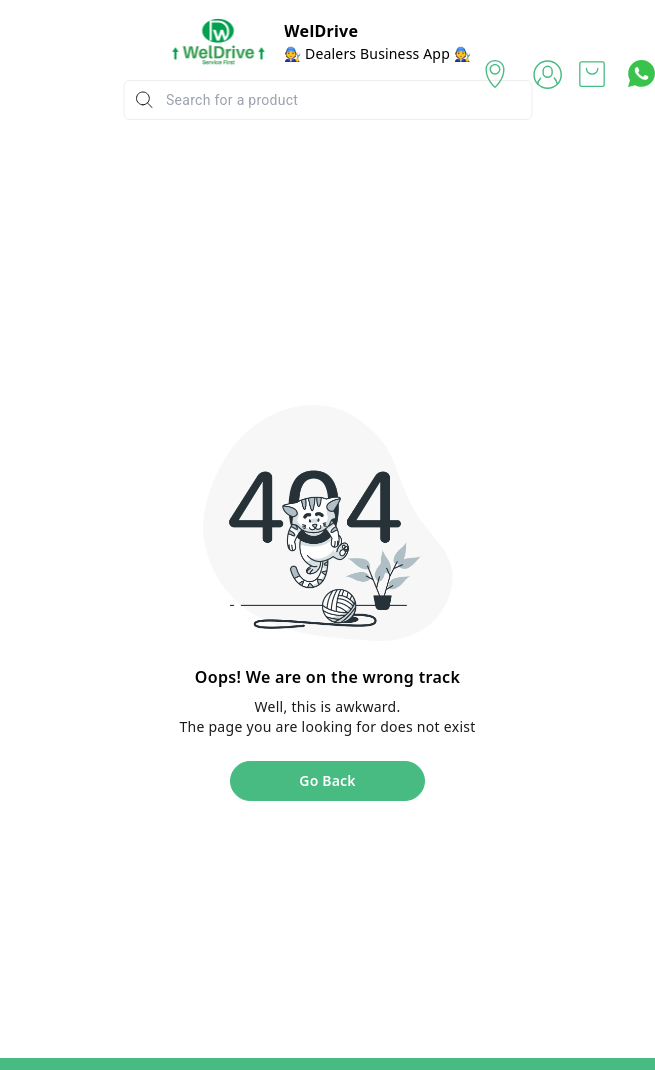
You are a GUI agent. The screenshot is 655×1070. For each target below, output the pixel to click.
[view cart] (592, 74)
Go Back (327, 780)
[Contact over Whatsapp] (641, 73)
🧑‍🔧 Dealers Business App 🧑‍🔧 (377, 53)
